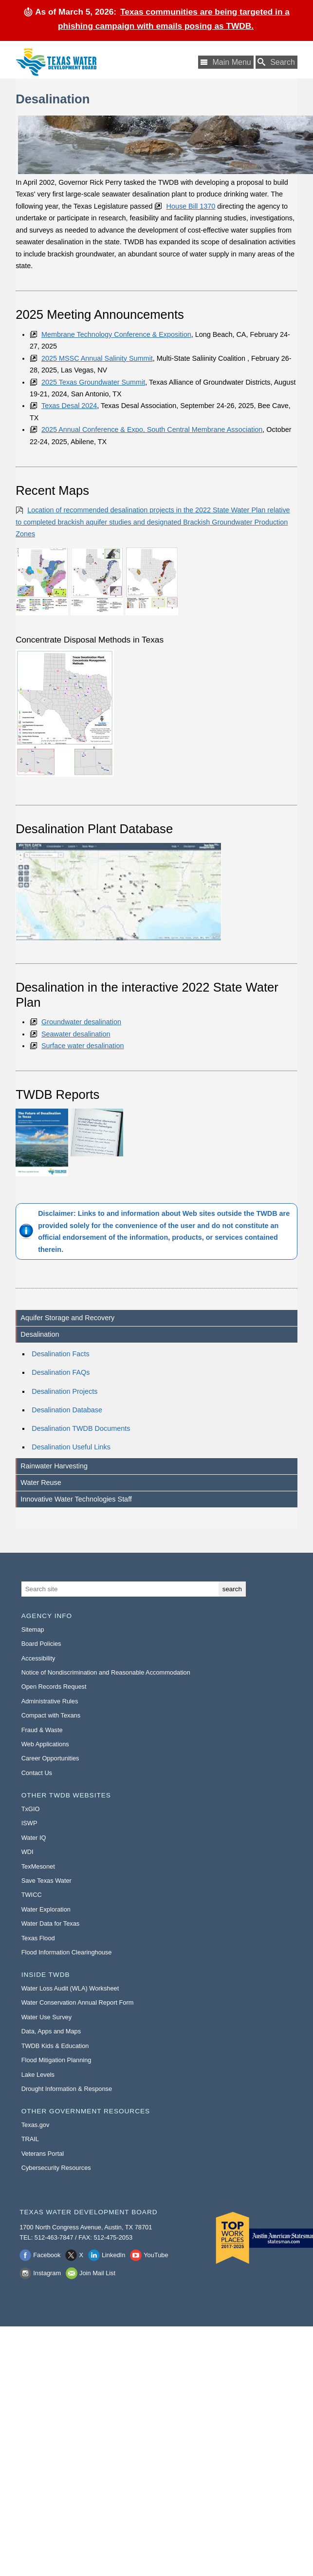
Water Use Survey (46, 2017)
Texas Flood (38, 1938)
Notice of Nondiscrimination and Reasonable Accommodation (105, 1672)
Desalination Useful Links (71, 1447)
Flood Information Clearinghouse (66, 1952)
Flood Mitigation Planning (56, 2060)
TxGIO (30, 1809)
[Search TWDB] (276, 62)
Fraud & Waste (42, 1730)
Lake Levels (38, 2074)
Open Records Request (54, 1686)
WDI (27, 1851)
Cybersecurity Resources (56, 2167)
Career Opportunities (50, 1758)
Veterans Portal (42, 2153)
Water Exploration (46, 1909)
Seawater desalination (75, 1034)
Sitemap (32, 1629)
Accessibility (38, 1658)
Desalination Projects (64, 1391)
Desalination (39, 1334)
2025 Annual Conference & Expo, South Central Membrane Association (151, 429)
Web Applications (45, 1744)
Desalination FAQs (61, 1372)
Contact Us (36, 1772)
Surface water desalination (82, 1046)
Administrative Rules (49, 1701)
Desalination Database (67, 1410)
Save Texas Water (46, 1880)
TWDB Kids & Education (55, 2045)
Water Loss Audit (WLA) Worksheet (70, 1988)
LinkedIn (113, 2255)
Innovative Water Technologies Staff (76, 1499)
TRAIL (30, 2139)
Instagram (47, 2273)
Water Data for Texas (50, 1923)
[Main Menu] (226, 62)
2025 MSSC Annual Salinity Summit (97, 358)
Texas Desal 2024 (69, 406)
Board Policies (41, 1643)
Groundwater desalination (81, 1022)
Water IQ (33, 1837)
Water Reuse (40, 1482)
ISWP (29, 1823)
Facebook (46, 2255)
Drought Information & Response (66, 2088)
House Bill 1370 (190, 206)
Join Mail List (97, 2273)
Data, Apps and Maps (51, 2031)
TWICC (31, 1894)
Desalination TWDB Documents (81, 1428)
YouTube (156, 2255)
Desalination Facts (60, 1354)
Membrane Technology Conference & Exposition (116, 334)
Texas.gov (35, 2124)
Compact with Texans (50, 1715)
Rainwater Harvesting (54, 1466)
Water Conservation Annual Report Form (77, 2002)
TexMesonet (38, 1866)
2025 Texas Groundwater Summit (93, 382)
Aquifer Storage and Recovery (67, 1318)
